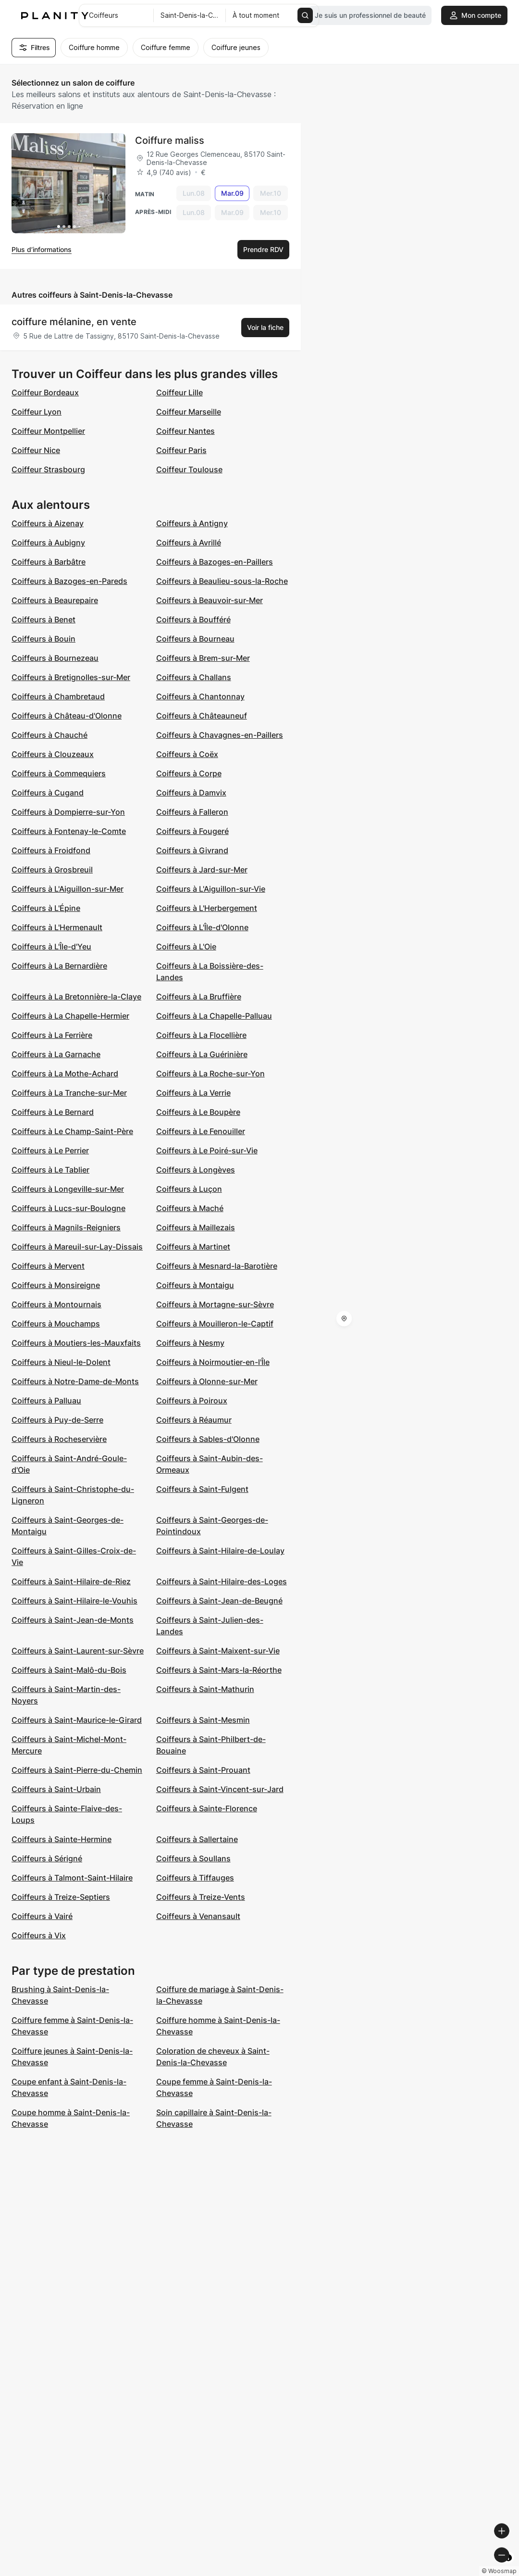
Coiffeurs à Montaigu (195, 1285)
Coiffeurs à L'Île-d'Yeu (51, 946)
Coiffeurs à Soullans (193, 1858)
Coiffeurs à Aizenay (48, 523)
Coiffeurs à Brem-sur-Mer (203, 658)
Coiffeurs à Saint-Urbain (56, 1789)
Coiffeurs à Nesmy (190, 1343)
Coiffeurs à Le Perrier (50, 1150)
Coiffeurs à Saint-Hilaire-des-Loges (221, 1581)
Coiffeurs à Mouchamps (56, 1323)
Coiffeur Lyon (37, 412)
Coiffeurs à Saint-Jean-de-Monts (73, 1620)
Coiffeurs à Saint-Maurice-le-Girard (77, 1720)
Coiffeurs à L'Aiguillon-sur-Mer (68, 889)
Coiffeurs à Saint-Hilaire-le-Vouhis (74, 1600)
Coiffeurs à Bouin (43, 639)
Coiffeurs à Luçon (189, 1189)
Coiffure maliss (169, 140)
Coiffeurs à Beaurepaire (55, 600)
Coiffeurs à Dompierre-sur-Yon (68, 812)
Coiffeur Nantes (185, 431)
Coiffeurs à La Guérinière (201, 1054)
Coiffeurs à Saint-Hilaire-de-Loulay (220, 1550)
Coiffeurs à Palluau (46, 1400)
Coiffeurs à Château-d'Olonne (67, 715)
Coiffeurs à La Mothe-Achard (65, 1073)
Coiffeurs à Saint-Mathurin (205, 1689)
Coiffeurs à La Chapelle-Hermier (70, 1016)
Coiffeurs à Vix (39, 1935)
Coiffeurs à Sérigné (47, 1858)
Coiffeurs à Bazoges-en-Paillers (214, 562)
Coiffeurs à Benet (43, 619)
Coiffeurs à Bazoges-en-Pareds (69, 581)
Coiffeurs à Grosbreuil (52, 869)
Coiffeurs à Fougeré (192, 831)
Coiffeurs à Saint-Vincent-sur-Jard (220, 1789)
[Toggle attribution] (508, 2567)
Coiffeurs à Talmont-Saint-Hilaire (72, 1877)
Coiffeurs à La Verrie (193, 1093)
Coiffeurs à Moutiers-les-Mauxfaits (76, 1343)
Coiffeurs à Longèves (195, 1169)
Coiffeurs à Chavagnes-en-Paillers (219, 735)
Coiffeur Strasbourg (48, 469)
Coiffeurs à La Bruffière (198, 996)
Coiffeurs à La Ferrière (52, 1035)
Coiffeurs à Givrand (192, 850)
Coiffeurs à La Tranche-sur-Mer (69, 1093)
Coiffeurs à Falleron (192, 812)
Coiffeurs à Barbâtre (49, 562)
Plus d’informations (42, 249)
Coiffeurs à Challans (193, 677)
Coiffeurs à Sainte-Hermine (61, 1839)
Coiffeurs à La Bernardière (59, 966)
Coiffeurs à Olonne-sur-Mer (207, 1381)
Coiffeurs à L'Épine (46, 908)
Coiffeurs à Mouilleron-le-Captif (214, 1323)
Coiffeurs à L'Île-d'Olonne (202, 927)
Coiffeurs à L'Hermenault (57, 927)
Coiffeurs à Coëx (187, 754)
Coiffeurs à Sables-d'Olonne (208, 1439)
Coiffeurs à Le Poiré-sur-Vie (207, 1150)
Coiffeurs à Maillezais (195, 1227)
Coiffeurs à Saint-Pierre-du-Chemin (77, 1770)
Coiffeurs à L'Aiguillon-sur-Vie (210, 889)
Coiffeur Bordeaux (45, 392)
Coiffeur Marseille (188, 412)
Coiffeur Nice (36, 450)
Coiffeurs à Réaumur (194, 1420)
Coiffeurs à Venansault (198, 1916)
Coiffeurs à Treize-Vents (200, 1897)
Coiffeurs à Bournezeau (55, 658)
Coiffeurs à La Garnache (56, 1054)
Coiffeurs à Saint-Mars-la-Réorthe (219, 1670)
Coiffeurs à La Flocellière (201, 1035)
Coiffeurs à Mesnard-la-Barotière (216, 1266)
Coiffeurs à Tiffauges (195, 1877)
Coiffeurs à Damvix (191, 792)
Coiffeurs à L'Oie (186, 946)
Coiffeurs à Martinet (193, 1246)
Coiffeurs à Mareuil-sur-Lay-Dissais (77, 1246)
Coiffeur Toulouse (189, 469)
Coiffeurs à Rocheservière (59, 1439)
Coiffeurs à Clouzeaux (53, 754)
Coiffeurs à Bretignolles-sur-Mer (71, 677)
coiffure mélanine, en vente (74, 322)
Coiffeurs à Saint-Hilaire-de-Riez (71, 1581)
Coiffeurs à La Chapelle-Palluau (214, 1016)
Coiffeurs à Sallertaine (197, 1839)
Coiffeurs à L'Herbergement (206, 908)
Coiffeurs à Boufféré (193, 619)
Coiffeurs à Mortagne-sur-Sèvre (215, 1304)
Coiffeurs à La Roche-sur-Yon (210, 1073)
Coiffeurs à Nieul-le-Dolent (61, 1362)
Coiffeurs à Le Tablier (50, 1169)
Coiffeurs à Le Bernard (53, 1112)
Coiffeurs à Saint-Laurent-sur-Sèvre (78, 1650)
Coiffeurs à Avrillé (188, 542)
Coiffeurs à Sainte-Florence (206, 1808)
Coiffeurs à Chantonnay (200, 696)
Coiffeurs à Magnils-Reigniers (66, 1227)
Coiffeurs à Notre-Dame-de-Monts (75, 1381)
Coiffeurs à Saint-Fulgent (202, 1489)
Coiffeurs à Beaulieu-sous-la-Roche (222, 581)
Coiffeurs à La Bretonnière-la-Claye (76, 996)
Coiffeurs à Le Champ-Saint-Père (72, 1131)
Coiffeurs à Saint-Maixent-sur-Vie (218, 1650)
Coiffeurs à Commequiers (59, 773)
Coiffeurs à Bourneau (195, 639)
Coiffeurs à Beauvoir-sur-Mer (209, 600)
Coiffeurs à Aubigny (48, 542)
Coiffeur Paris (181, 450)
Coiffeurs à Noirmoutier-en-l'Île (213, 1362)
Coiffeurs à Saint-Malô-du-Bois (69, 1670)
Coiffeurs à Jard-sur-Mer (201, 869)
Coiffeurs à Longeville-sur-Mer (68, 1189)
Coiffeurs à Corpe (189, 773)
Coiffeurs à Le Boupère (198, 1112)
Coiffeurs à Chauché (49, 735)
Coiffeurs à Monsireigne (56, 1285)
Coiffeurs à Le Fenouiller (200, 1131)
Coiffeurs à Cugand (48, 792)
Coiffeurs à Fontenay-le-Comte (69, 831)
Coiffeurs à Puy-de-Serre (57, 1420)
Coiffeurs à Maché (189, 1208)
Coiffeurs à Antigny (192, 523)
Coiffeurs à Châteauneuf (201, 715)
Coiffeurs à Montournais (56, 1304)
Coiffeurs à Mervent (48, 1266)
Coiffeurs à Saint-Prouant (203, 1770)
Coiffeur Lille (179, 392)
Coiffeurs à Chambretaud (58, 696)
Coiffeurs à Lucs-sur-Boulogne (68, 1208)
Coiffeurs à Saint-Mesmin (203, 1720)
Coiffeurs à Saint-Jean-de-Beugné (219, 1600)
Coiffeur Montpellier (48, 431)
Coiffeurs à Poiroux (191, 1400)
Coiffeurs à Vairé (42, 1916)
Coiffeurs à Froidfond (51, 850)
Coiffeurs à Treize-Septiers (61, 1897)
